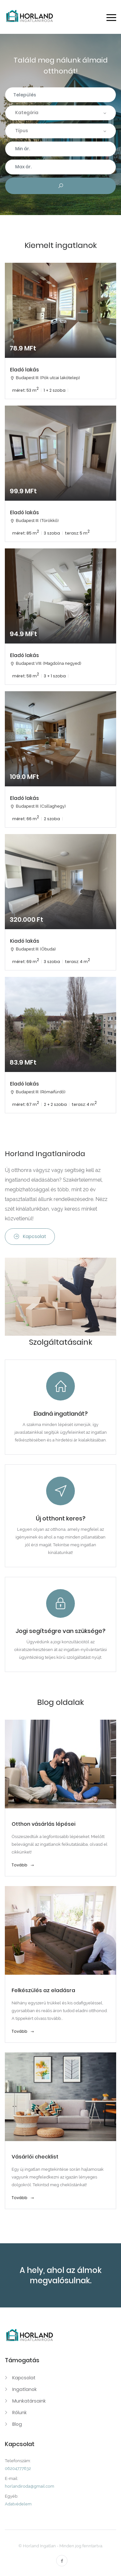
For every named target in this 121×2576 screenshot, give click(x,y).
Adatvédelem (18, 2504)
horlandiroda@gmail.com (29, 2486)
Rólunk (19, 2412)
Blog (17, 2424)
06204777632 (18, 2468)
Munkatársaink (29, 2401)
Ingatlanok (24, 2389)
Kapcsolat (30, 1236)
